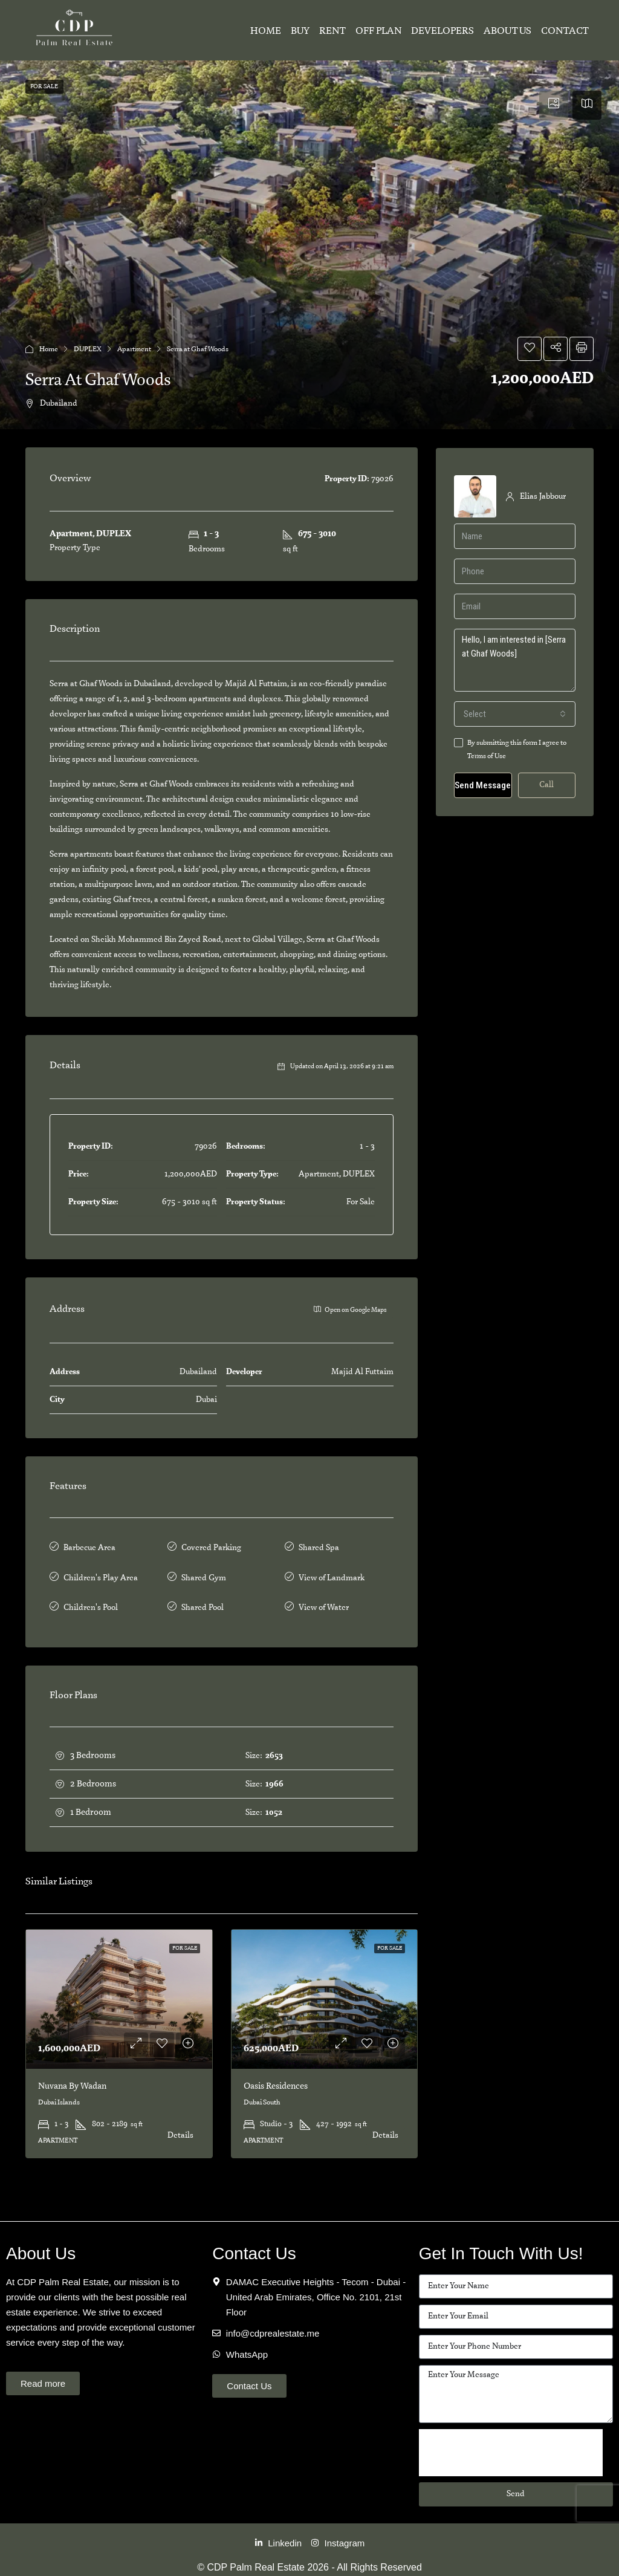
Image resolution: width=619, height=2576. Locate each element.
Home (265, 31)
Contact (565, 31)
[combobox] (514, 714)
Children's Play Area (100, 1573)
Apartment (134, 349)
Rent (332, 31)
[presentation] (511, 2444)
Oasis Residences (276, 2078)
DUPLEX (88, 349)
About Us (507, 31)
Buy (300, 31)
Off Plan (378, 31)
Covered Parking (211, 1546)
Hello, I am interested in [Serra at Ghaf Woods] (514, 660)
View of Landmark (332, 1573)
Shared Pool (202, 1601)
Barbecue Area (89, 1546)
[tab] (553, 105)
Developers (442, 31)
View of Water (324, 1601)
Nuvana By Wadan (72, 2078)
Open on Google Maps (350, 1309)
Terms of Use (486, 756)
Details (180, 2127)
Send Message (483, 785)
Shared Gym (203, 1573)
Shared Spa (319, 1546)
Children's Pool (90, 1601)
